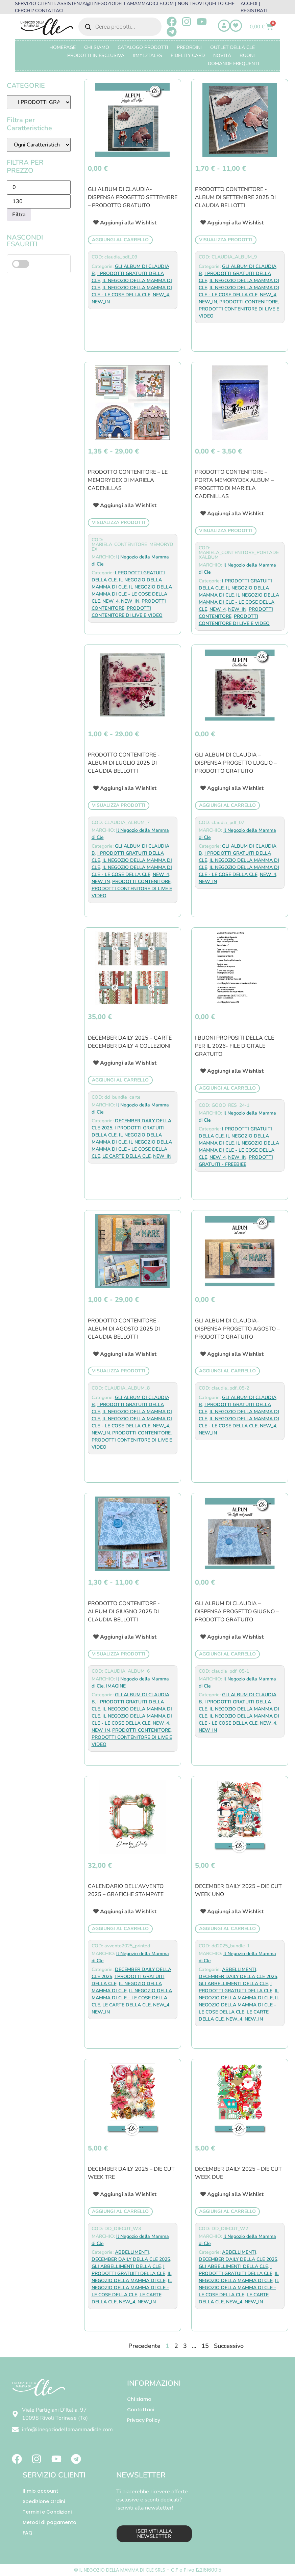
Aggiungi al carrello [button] (120, 240)
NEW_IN (101, 302)
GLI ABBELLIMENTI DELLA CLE (233, 1983)
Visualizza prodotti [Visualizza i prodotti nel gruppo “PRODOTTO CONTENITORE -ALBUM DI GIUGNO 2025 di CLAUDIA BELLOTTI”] (118, 1654)
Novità (222, 55)
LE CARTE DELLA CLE (126, 1156)
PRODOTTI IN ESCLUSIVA (95, 55)
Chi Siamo (96, 47)
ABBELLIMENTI (239, 1969)
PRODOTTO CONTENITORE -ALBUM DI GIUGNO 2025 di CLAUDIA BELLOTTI (124, 1611)
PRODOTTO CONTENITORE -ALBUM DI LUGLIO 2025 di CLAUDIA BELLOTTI (124, 763)
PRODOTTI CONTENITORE (248, 302)
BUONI (247, 55)
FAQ (27, 2532)
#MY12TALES (147, 55)
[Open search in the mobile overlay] (120, 26)
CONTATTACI (49, 10)
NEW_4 (161, 295)
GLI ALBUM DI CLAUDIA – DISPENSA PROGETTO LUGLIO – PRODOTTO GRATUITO (236, 763)
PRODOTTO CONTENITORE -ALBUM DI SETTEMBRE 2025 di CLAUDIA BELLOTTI (235, 197)
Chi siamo (139, 2399)
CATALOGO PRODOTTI (143, 47)
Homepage (62, 47)
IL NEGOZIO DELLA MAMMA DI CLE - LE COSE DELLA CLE (132, 594)
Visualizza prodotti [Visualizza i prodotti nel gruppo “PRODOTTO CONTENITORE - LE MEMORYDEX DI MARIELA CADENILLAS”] (118, 522)
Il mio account (40, 2491)
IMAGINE (116, 1686)
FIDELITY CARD (188, 55)
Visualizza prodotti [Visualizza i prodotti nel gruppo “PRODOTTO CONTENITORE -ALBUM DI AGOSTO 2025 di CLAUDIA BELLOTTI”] (118, 1371)
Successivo (229, 2346)
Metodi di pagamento (49, 2522)
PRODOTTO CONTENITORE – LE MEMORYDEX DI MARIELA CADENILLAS (128, 480)
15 (205, 2346)
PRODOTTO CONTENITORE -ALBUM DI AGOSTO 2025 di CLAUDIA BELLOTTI (124, 1329)
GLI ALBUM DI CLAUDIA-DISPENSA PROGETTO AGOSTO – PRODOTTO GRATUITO (237, 1329)
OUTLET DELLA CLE (232, 47)
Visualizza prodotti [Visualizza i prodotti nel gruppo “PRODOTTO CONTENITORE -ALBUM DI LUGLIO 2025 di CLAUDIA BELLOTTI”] (118, 805)
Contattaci (140, 2409)
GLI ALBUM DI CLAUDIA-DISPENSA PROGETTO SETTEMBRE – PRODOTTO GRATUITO (132, 197)
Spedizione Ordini (44, 2501)
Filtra (19, 214)
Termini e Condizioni (47, 2512)
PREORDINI (189, 47)
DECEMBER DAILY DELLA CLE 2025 (238, 1976)
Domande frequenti (233, 63)
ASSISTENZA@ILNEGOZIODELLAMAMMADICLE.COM (115, 3)
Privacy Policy (143, 2420)
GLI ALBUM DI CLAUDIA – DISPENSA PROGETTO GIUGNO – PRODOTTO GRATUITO (237, 1611)
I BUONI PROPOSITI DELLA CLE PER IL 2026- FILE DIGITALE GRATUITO (234, 1046)
